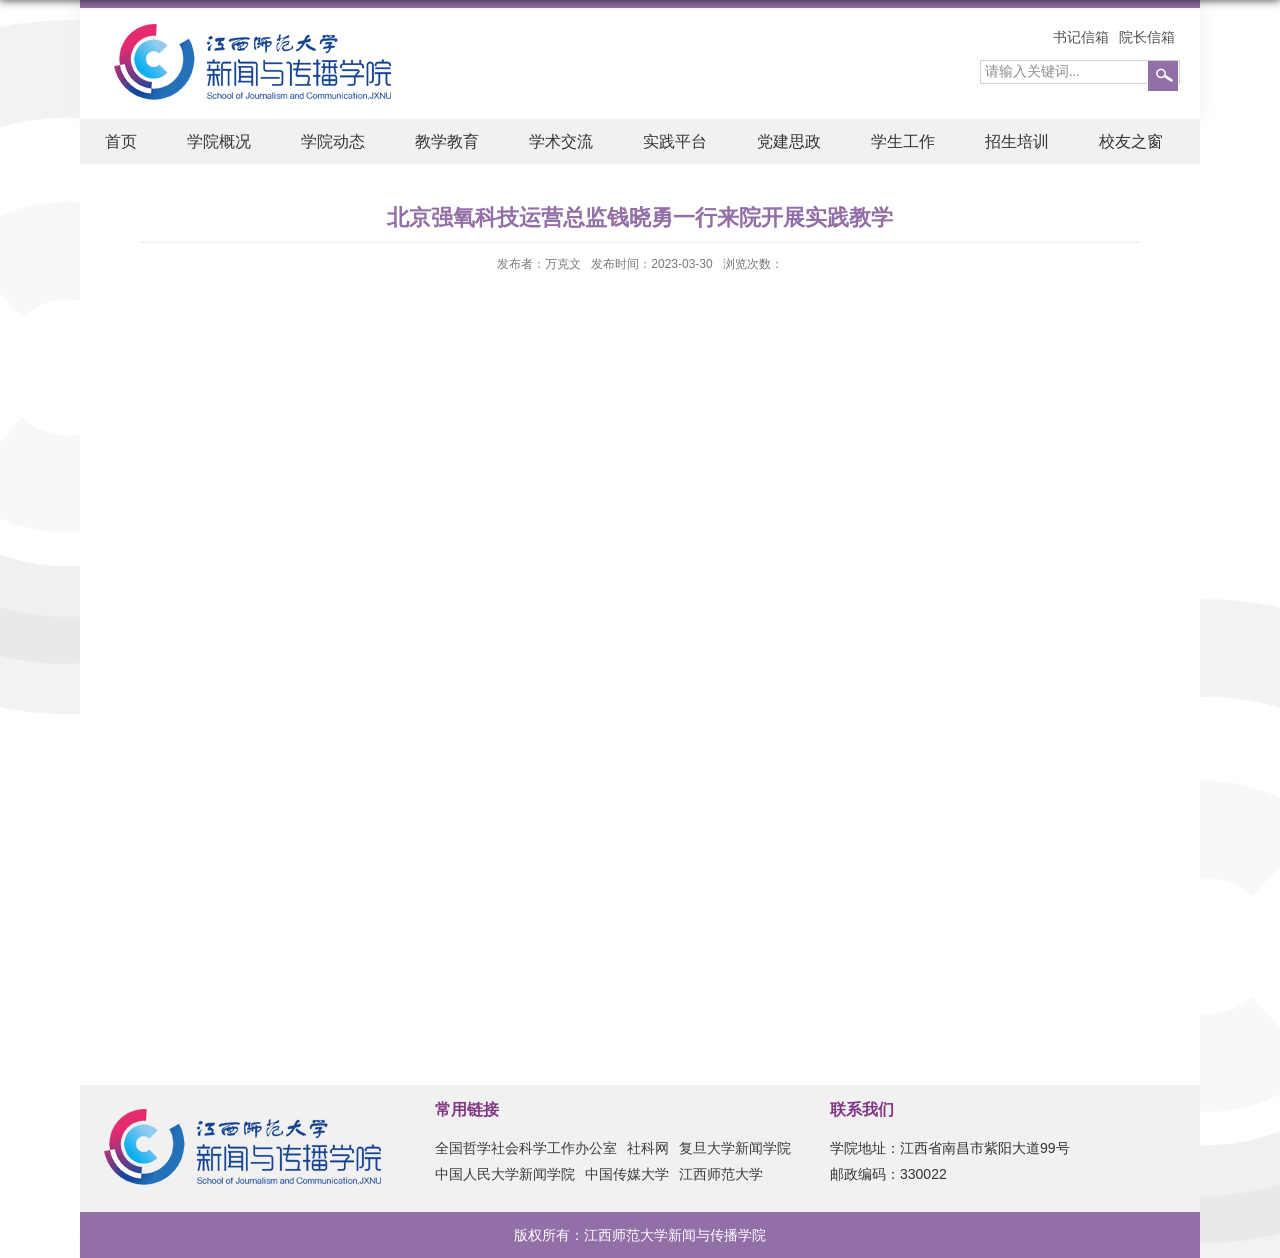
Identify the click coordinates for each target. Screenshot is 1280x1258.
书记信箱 (1081, 37)
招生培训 (1017, 141)
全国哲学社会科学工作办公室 (526, 1148)
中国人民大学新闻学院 (505, 1174)
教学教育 (447, 141)
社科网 (648, 1148)
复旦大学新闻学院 (735, 1148)
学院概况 (219, 141)
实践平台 (675, 141)
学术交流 (561, 141)
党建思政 (789, 141)
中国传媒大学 (627, 1174)
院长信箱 (1147, 37)
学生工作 (903, 141)
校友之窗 (1131, 141)
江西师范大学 (721, 1174)
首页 (121, 141)
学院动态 (333, 141)
